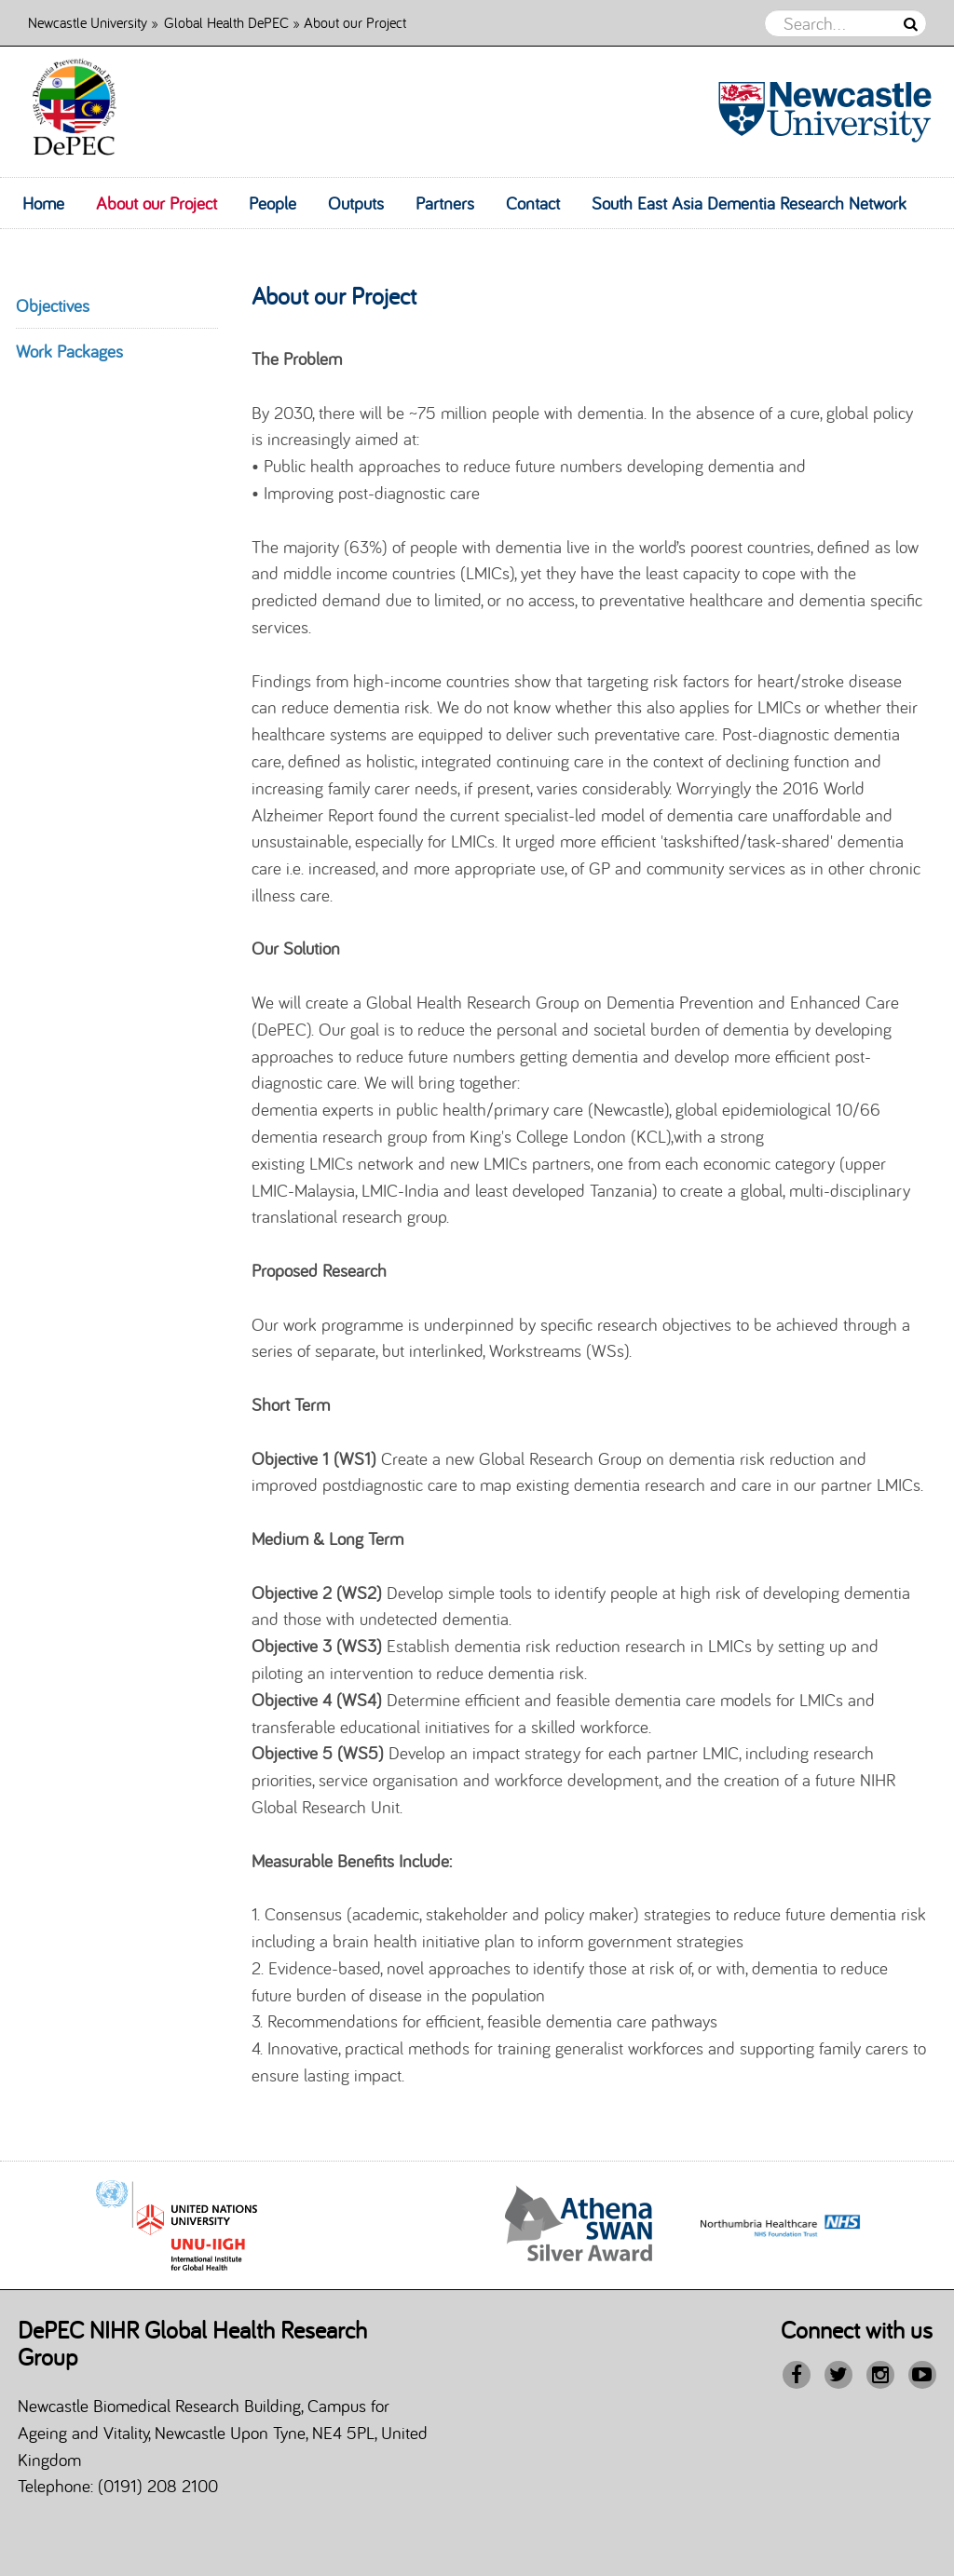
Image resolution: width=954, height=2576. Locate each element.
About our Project (156, 203)
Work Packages (69, 351)
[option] (578, 2226)
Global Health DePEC (226, 22)
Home (43, 203)
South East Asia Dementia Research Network (749, 203)
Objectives (52, 305)
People (272, 203)
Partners (445, 203)
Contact (533, 203)
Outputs (356, 203)
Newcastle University (87, 22)
